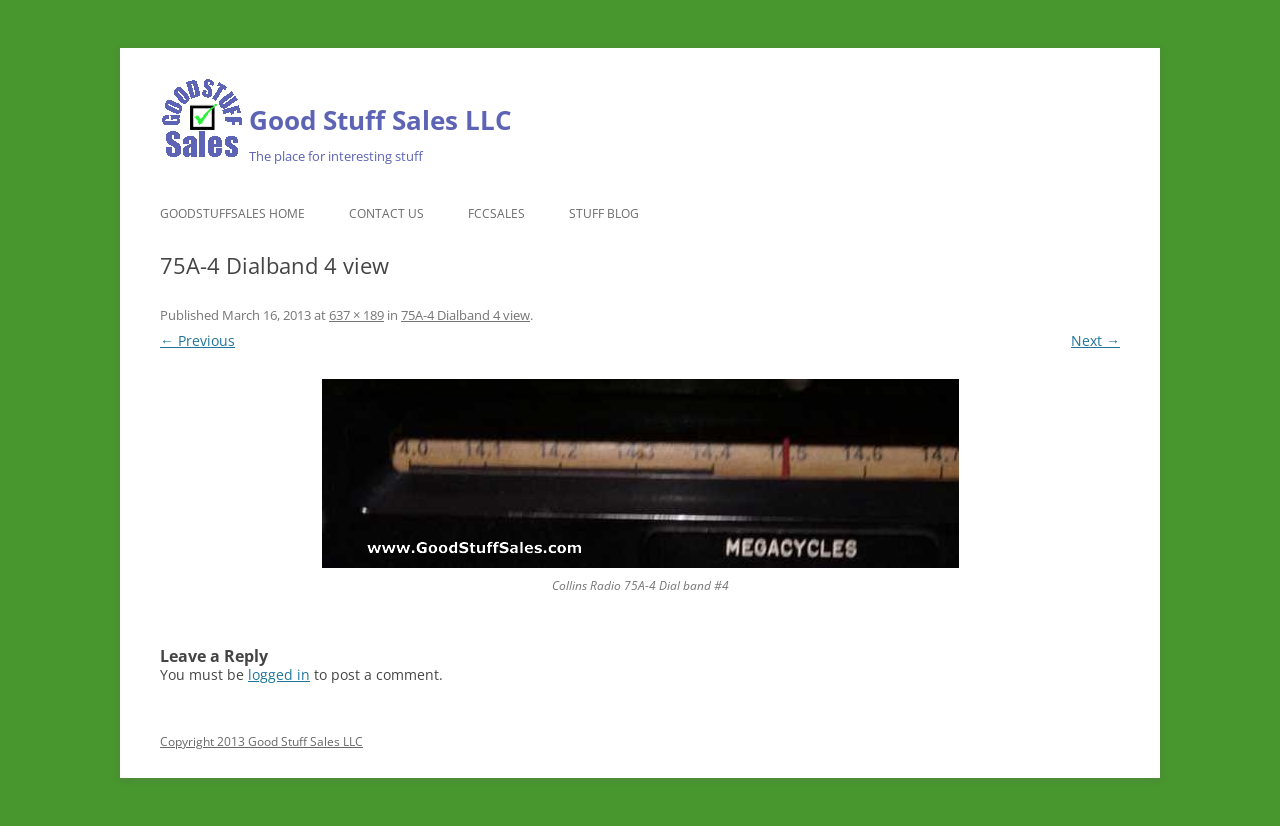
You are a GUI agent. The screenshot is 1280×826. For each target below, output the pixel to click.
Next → (1095, 340)
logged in (279, 674)
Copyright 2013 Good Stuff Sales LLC (261, 741)
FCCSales (496, 213)
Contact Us (386, 213)
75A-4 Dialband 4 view (465, 315)
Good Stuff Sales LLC (380, 120)
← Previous (197, 340)
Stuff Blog (604, 213)
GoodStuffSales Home (232, 213)
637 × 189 (356, 315)
